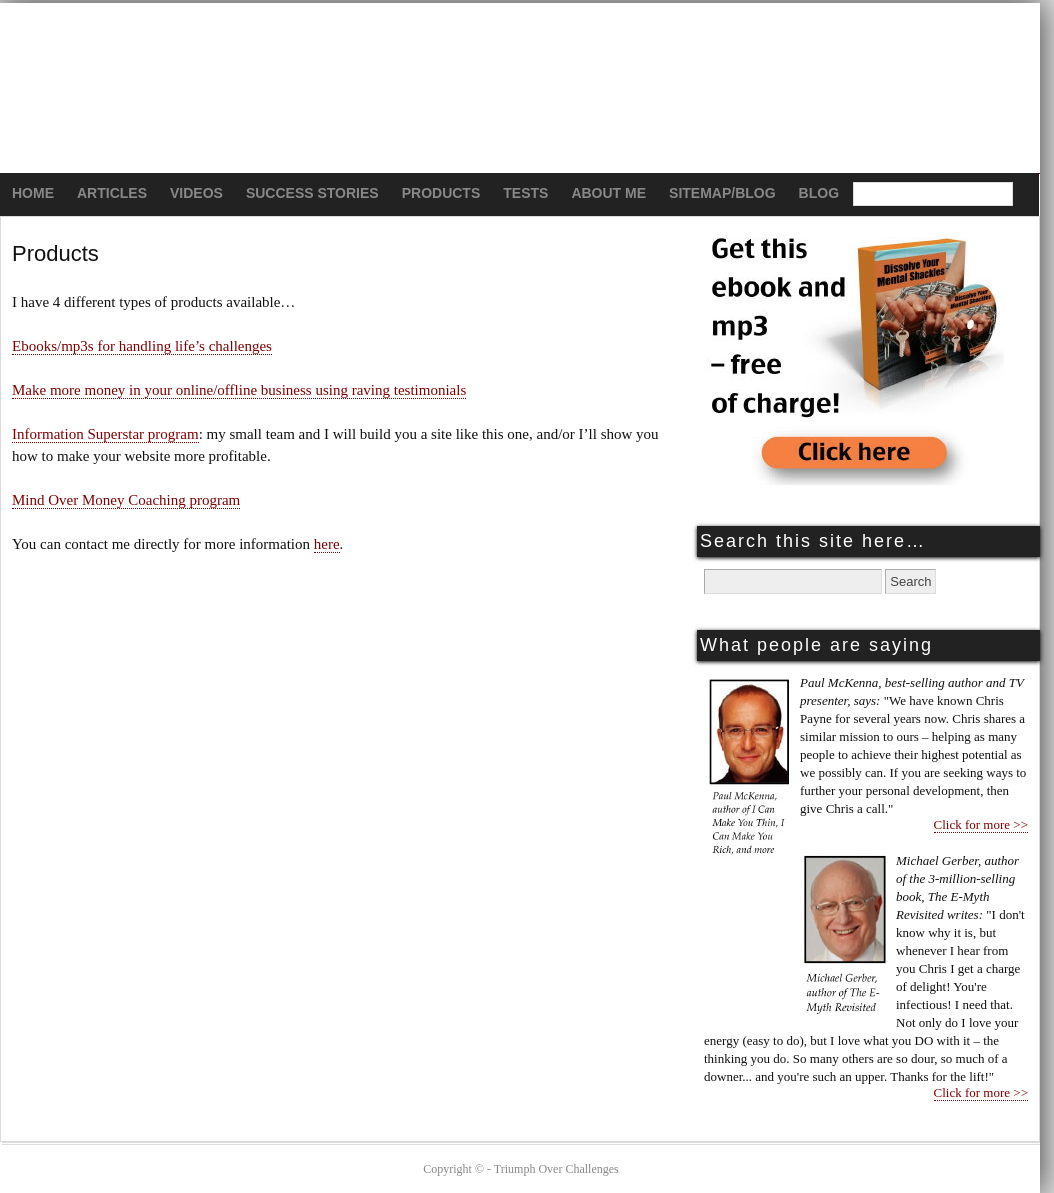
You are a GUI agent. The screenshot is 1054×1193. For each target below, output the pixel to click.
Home (33, 193)
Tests (525, 193)
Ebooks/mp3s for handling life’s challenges (142, 346)
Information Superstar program (105, 434)
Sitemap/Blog (722, 193)
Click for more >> (981, 824)
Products (441, 193)
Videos (196, 193)
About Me (608, 193)
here (327, 544)
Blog (819, 193)
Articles (112, 193)
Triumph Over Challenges (520, 88)
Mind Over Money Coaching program (126, 500)
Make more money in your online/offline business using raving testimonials (239, 390)
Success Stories (312, 193)
